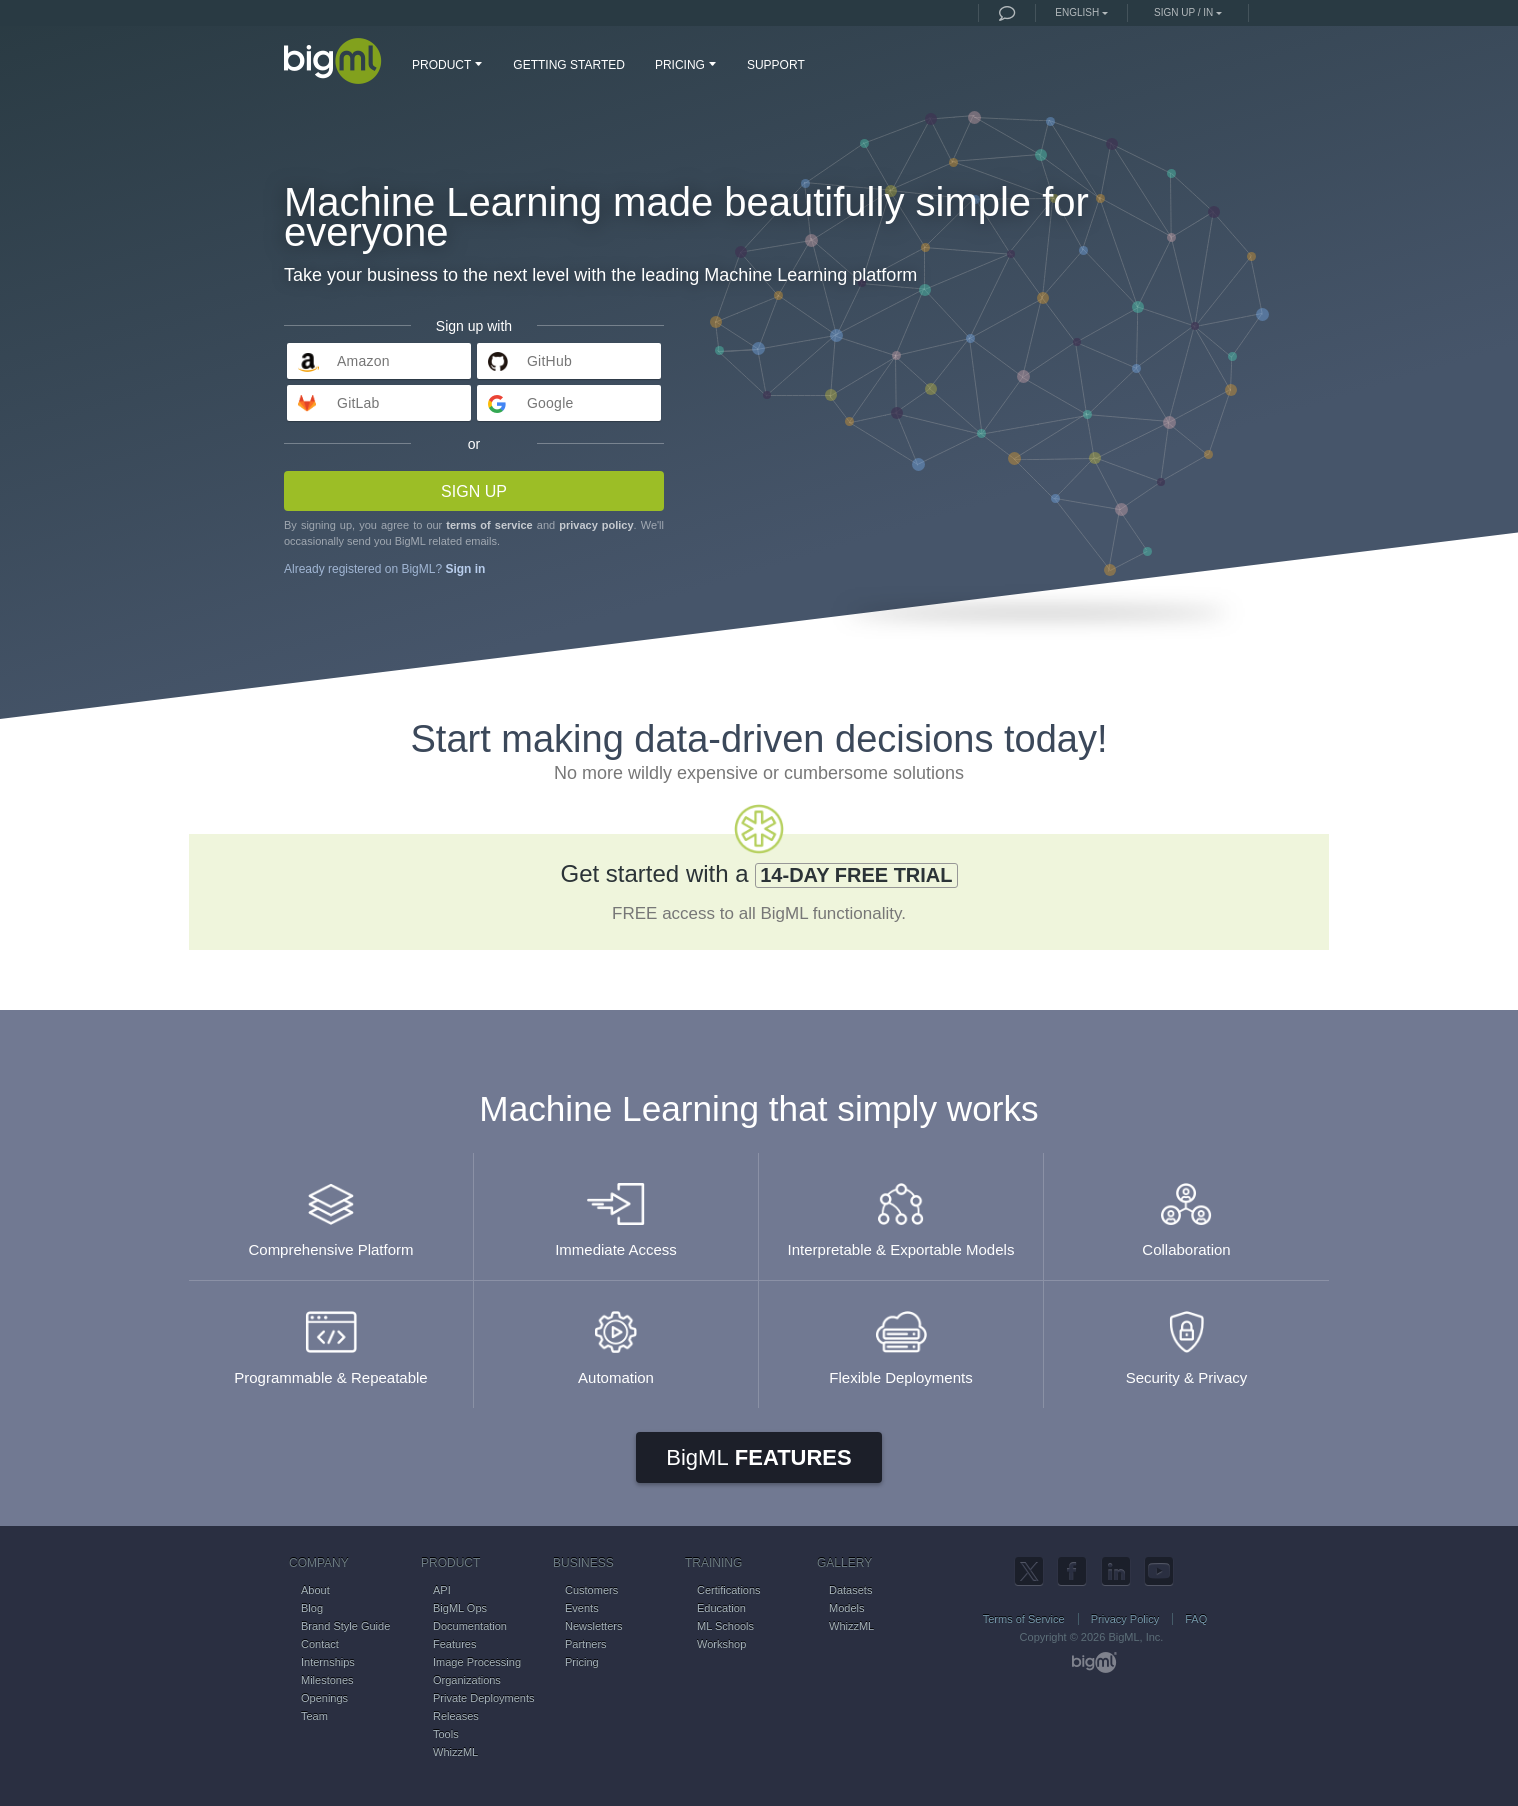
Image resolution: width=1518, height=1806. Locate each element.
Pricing (582, 1662)
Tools (446, 1734)
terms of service (489, 525)
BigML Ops (460, 1608)
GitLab (358, 403)
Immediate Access (616, 1210)
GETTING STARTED (569, 65)
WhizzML (455, 1752)
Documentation (470, 1626)
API (442, 1590)
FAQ (1196, 1619)
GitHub (549, 361)
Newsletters (593, 1626)
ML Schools (725, 1626)
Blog (312, 1608)
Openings (324, 1698)
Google (550, 403)
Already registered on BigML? (384, 569)
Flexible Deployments (901, 1338)
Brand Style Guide (345, 1626)
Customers (591, 1590)
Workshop (721, 1644)
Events (582, 1608)
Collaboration (1186, 1210)
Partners (586, 1644)
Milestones (327, 1680)
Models (846, 1608)
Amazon (363, 361)
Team (314, 1716)
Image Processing (477, 1662)
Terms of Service (1024, 1619)
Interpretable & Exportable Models (901, 1210)
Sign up (474, 491)
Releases (456, 1716)
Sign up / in (1183, 12)
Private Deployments (484, 1698)
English (1077, 12)
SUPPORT (776, 65)
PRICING (687, 64)
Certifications (729, 1590)
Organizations (467, 1680)
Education (721, 1608)
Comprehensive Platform (331, 1210)
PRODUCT (449, 64)
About (315, 1590)
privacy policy (596, 525)
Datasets (850, 1590)
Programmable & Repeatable (331, 1338)
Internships (328, 1662)
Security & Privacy (1186, 1338)
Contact (320, 1644)
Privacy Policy (1125, 1619)
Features (758, 1457)
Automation (616, 1338)
